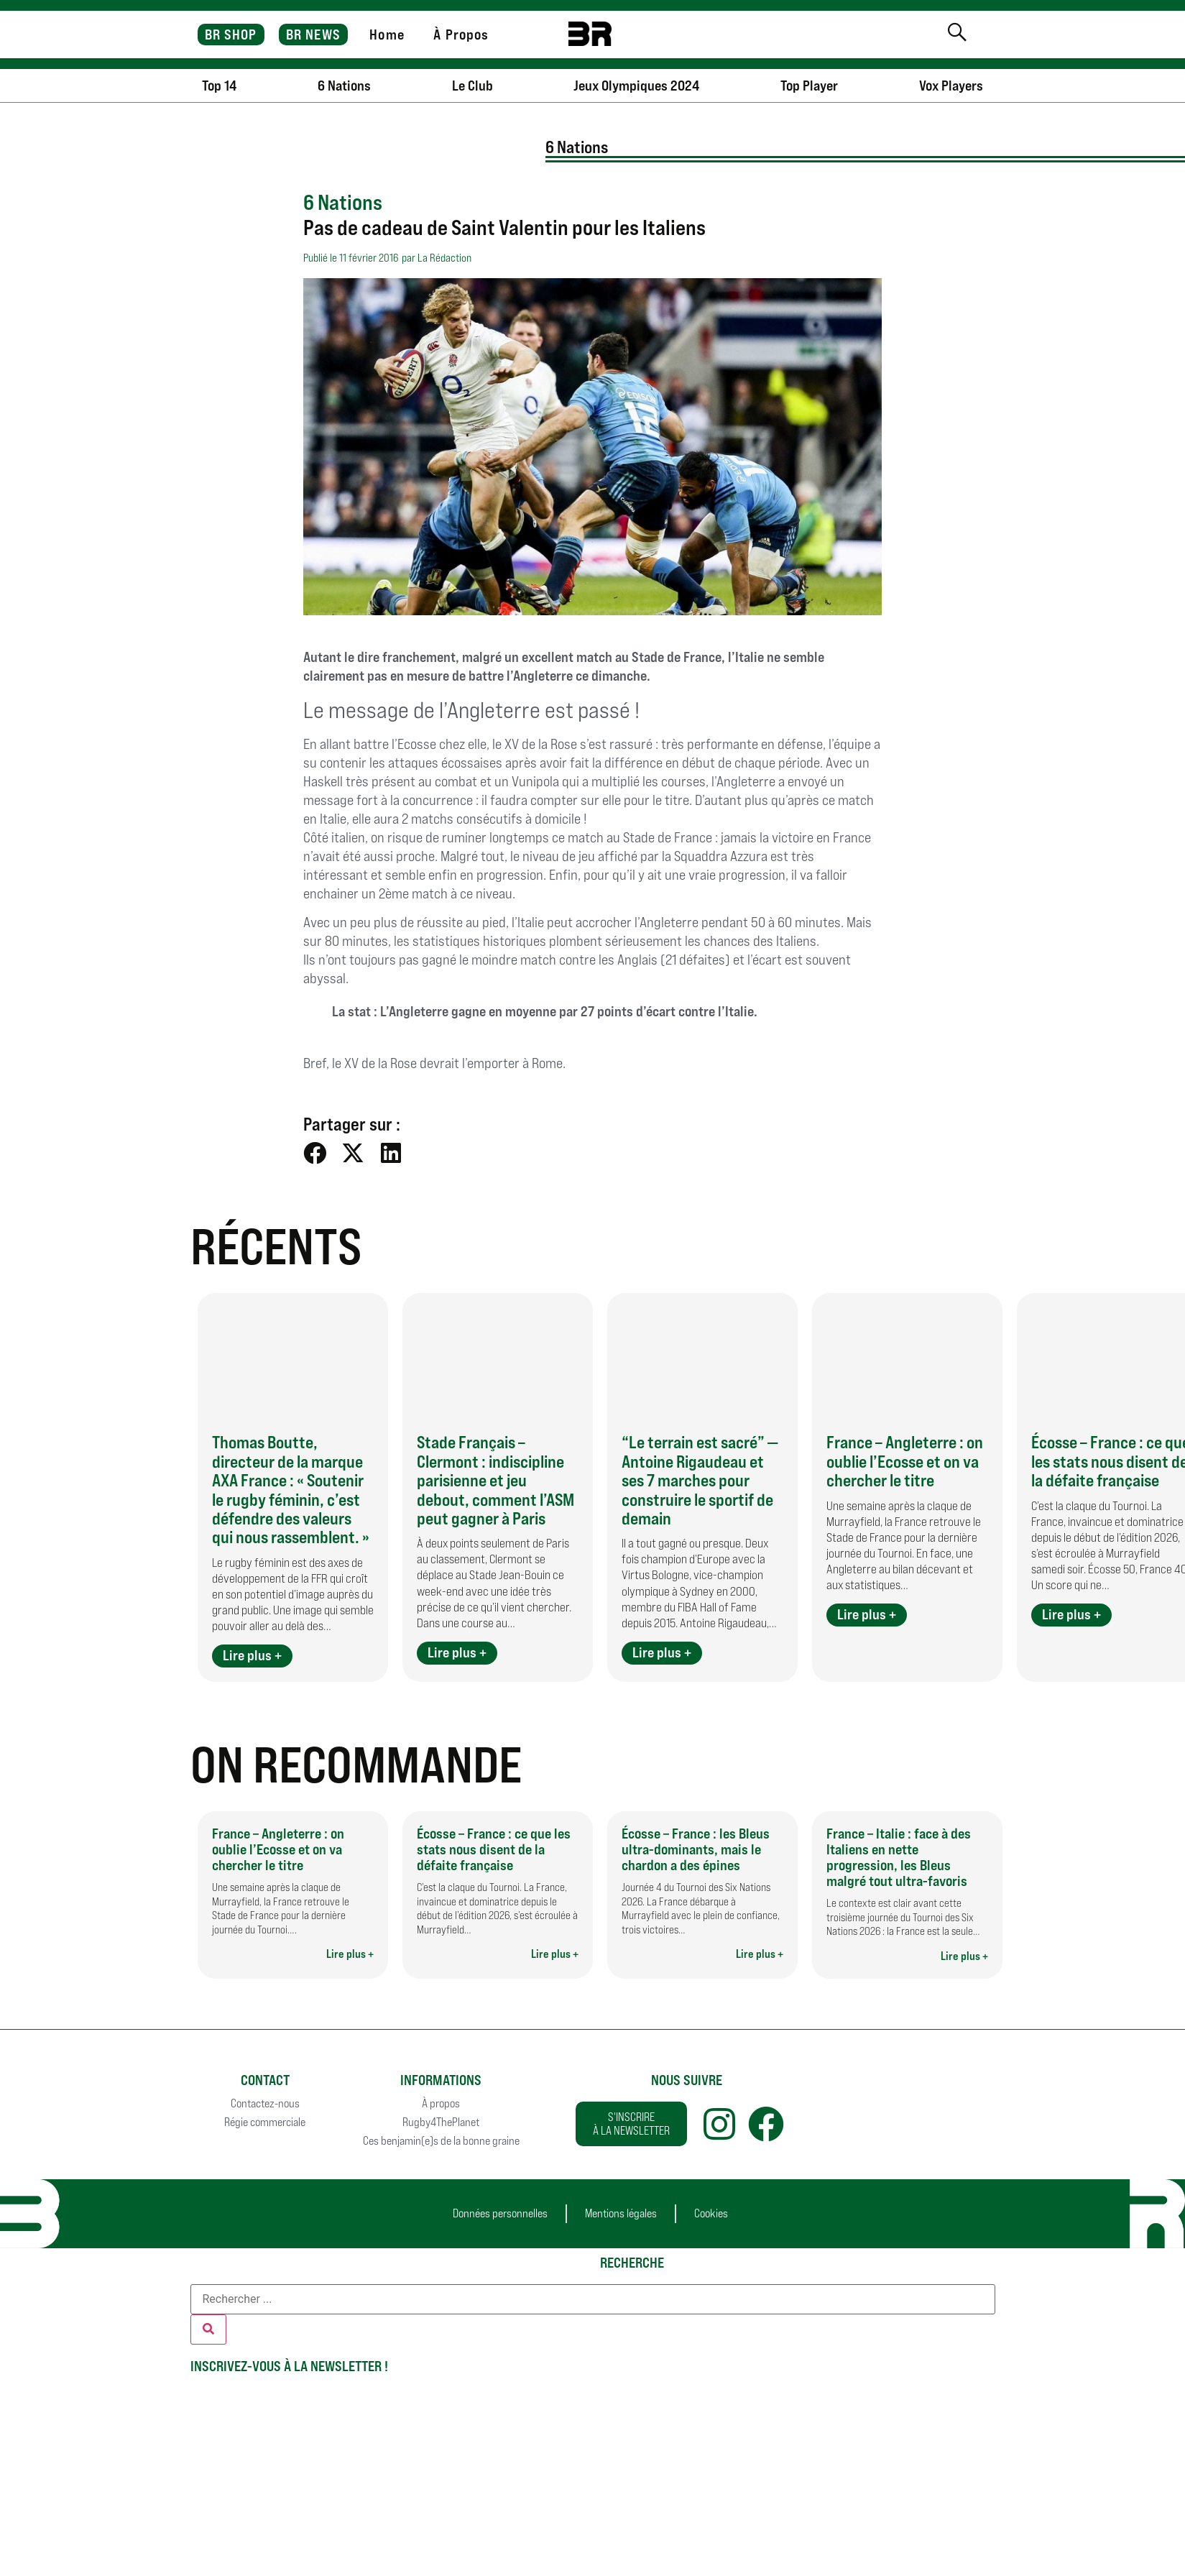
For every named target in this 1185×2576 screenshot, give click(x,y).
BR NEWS (313, 34)
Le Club (472, 85)
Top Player (809, 85)
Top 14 (219, 85)
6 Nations (344, 85)
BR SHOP (231, 34)
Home (386, 34)
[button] (315, 1153)
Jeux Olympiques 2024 (636, 85)
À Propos (461, 34)
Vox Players (951, 85)
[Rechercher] (208, 2329)
